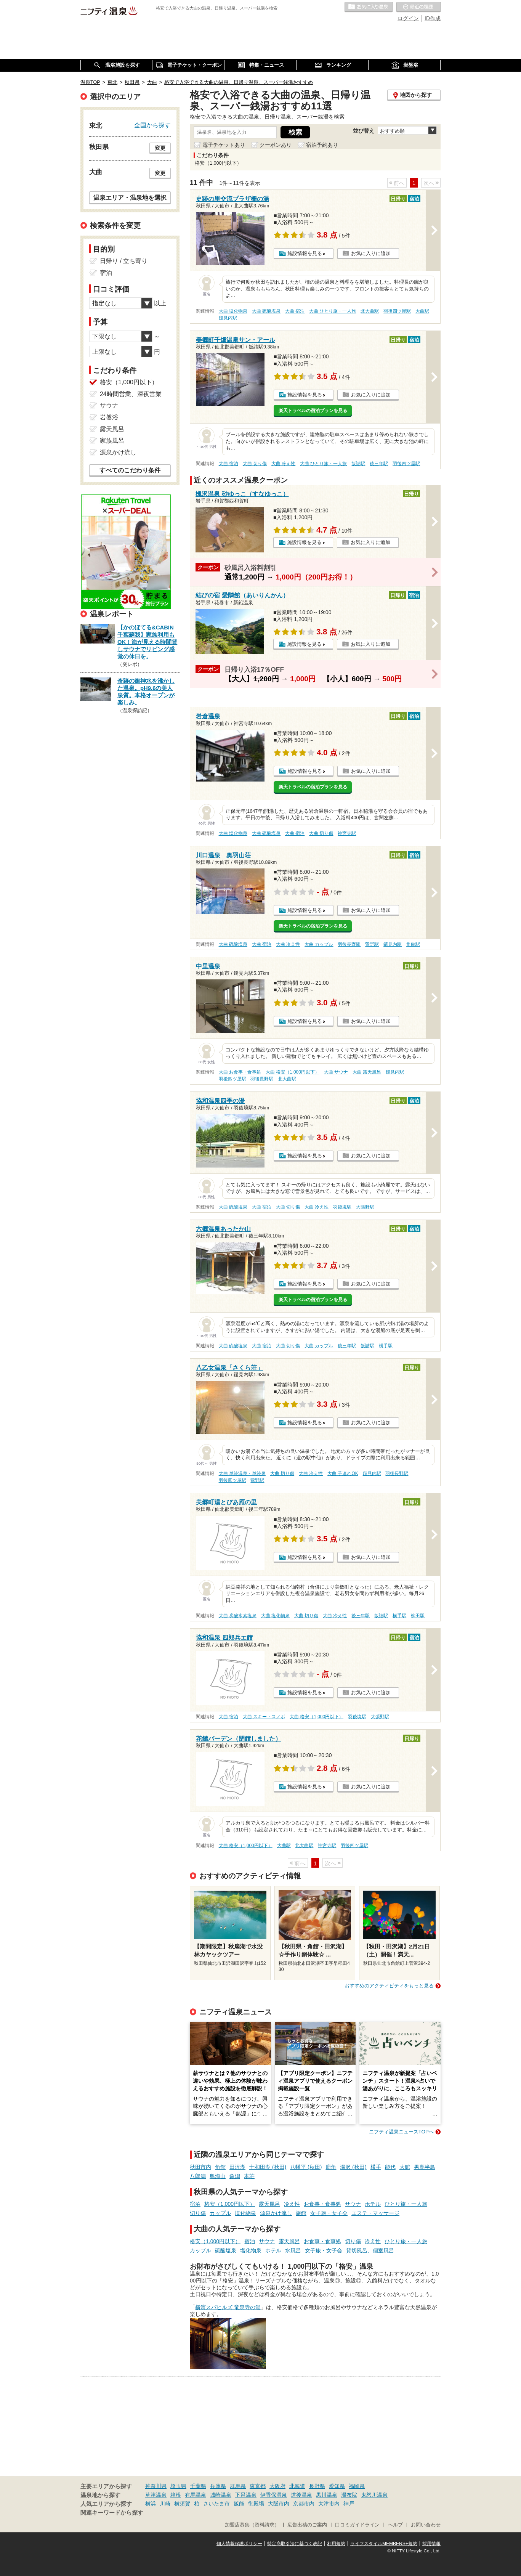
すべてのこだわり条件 (129, 470)
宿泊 (195, 2204)
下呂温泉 (245, 2495)
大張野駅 (365, 1207)
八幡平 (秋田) (306, 2167)
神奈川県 (156, 2486)
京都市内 (303, 2504)
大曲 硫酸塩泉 (266, 311)
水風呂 (293, 2250)
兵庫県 (218, 2486)
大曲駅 (422, 311)
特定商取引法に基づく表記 (294, 2543)
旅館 (301, 2213)
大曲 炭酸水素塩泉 (237, 1615)
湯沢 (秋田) (353, 2167)
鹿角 (330, 2167)
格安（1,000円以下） (229, 2204)
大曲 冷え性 (283, 463)
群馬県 (238, 2486)
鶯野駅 (372, 944)
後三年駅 (379, 463)
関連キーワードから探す (111, 2513)
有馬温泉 (195, 2495)
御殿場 (256, 2504)
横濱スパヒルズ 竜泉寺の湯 (228, 2307)
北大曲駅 (370, 311)
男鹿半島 (424, 2167)
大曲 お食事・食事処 (240, 1072)
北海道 (297, 2486)
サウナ (353, 2204)
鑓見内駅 (228, 318)
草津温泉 (156, 2495)
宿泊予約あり (322, 145)
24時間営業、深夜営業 (131, 394)
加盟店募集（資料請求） (252, 2525)
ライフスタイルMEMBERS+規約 (383, 2543)
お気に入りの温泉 (369, 7)
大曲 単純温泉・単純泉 (242, 1473)
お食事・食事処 (322, 2204)
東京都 (258, 2486)
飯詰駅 (358, 463)
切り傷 (198, 2213)
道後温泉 (301, 2495)
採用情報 (431, 2543)
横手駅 (386, 1345)
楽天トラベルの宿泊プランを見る (313, 410)
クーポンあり (276, 145)
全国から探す (152, 125)
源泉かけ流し (276, 2213)
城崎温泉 (220, 2495)
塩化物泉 (245, 2213)
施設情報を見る (304, 253)
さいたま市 (216, 2504)
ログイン (408, 18)
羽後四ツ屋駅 (397, 311)
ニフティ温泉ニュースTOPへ (401, 2132)
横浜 (150, 2504)
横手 (375, 2167)
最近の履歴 (418, 7)
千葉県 (198, 2486)
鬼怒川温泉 (374, 2495)
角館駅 (413, 944)
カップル (220, 2213)
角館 (220, 2167)
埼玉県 (178, 2486)
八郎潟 (198, 2176)
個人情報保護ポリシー (239, 2543)
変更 (160, 148)
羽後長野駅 (349, 944)
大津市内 (329, 2504)
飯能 (239, 2504)
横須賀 (182, 2504)
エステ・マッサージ (375, 2213)
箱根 (175, 2495)
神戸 (348, 2504)
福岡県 (357, 2486)
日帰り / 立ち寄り (123, 261)
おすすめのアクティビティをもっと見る (389, 1986)
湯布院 (349, 2495)
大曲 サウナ (336, 1072)
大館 (404, 2167)
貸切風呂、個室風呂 (370, 2250)
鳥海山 (218, 2176)
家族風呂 (112, 440)
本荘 (249, 2176)
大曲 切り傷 (255, 463)
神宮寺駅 (347, 833)
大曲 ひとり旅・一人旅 (332, 311)
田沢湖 (237, 2167)
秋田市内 (200, 2167)
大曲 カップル (319, 944)
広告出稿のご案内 (307, 2525)
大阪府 (277, 2486)
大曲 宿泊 (295, 311)
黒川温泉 (326, 2495)
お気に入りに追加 (371, 253)
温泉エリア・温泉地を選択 (130, 197)
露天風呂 (269, 2204)
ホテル (373, 2204)
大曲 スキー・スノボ (264, 1716)
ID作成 (433, 18)
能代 (390, 2167)
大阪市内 (278, 2504)
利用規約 (336, 2543)
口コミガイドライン (357, 2525)
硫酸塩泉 (225, 2250)
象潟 (234, 2176)
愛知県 (337, 2486)
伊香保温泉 (273, 2495)
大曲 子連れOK (342, 1473)
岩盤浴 (109, 417)
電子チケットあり (223, 145)
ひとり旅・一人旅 (406, 2204)
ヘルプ (395, 2525)
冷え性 (292, 2204)
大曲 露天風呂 (367, 1072)
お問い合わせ (426, 2525)
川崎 (165, 2504)
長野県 (317, 2486)
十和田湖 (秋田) (267, 2167)
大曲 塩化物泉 (233, 311)
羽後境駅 (342, 1207)
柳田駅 (418, 1615)
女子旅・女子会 (329, 2213)
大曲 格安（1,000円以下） (292, 1072)
